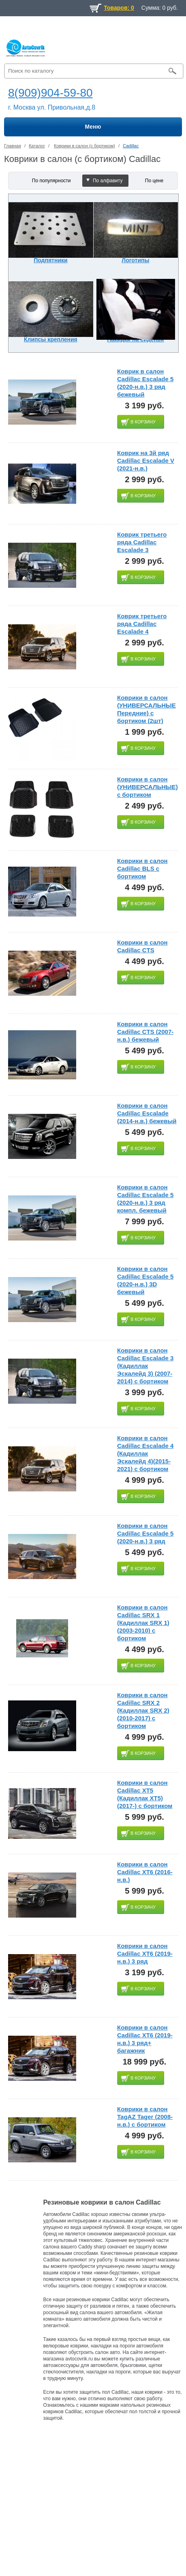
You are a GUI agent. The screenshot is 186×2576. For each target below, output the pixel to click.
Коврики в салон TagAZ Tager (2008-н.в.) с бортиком (145, 2117)
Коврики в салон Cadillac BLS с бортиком (142, 868)
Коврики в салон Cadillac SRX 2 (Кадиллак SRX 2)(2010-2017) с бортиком (143, 1710)
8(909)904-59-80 (50, 92)
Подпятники (50, 260)
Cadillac (131, 145)
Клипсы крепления (50, 339)
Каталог (37, 145)
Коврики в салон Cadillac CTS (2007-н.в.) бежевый (145, 1031)
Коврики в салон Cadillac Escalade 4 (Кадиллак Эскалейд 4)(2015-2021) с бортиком (145, 1453)
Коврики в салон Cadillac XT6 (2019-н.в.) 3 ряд (145, 1953)
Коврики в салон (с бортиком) (84, 145)
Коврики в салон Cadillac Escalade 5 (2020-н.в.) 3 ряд (145, 1533)
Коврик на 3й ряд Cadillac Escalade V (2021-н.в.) (145, 460)
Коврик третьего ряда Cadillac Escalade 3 (142, 542)
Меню (93, 126)
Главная (12, 145)
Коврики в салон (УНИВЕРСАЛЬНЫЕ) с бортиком (147, 787)
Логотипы (135, 260)
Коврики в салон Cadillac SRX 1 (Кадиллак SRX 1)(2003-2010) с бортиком (143, 1623)
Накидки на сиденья (135, 339)
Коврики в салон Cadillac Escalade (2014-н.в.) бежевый (147, 1113)
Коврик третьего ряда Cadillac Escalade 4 (142, 624)
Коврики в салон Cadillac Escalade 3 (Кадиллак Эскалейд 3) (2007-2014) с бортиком (145, 1366)
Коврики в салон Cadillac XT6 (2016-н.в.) (145, 1872)
